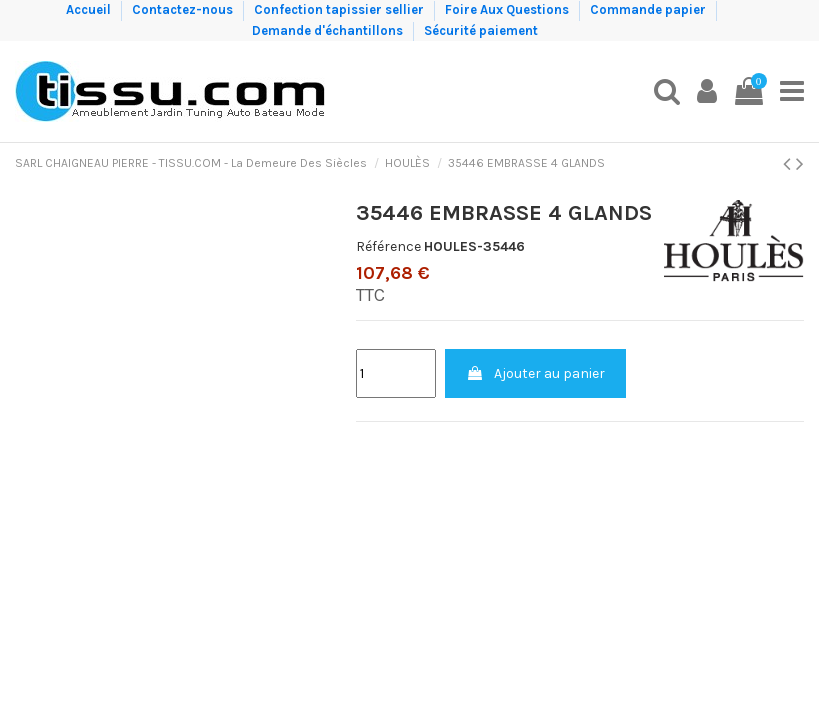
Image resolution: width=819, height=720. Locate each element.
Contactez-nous (184, 9)
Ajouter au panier (535, 373)
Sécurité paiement (481, 30)
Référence (388, 246)
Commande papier (649, 9)
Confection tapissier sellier (340, 9)
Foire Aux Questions (508, 9)
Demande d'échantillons (329, 30)
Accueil (90, 9)
